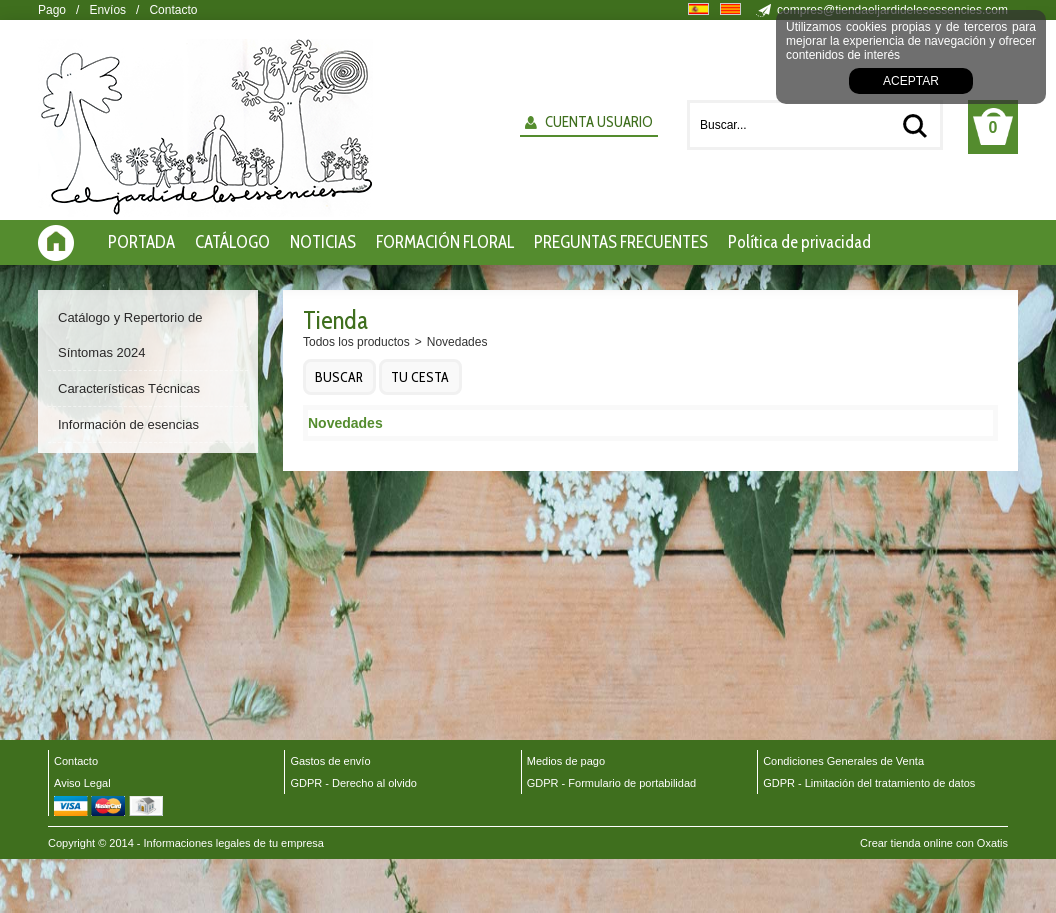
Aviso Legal (82, 783)
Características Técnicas (129, 388)
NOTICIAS (323, 242)
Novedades (457, 342)
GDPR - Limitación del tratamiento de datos (869, 783)
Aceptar (911, 81)
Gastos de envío (330, 761)
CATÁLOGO (232, 242)
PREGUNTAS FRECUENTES (621, 242)
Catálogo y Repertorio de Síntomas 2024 (130, 335)
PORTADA (141, 242)
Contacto (173, 10)
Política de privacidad (799, 242)
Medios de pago (566, 761)
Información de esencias (128, 424)
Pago (52, 10)
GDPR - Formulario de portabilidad (611, 783)
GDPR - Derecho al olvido (353, 783)
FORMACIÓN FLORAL (445, 242)
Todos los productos (356, 342)
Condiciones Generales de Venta (843, 761)
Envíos (107, 10)
